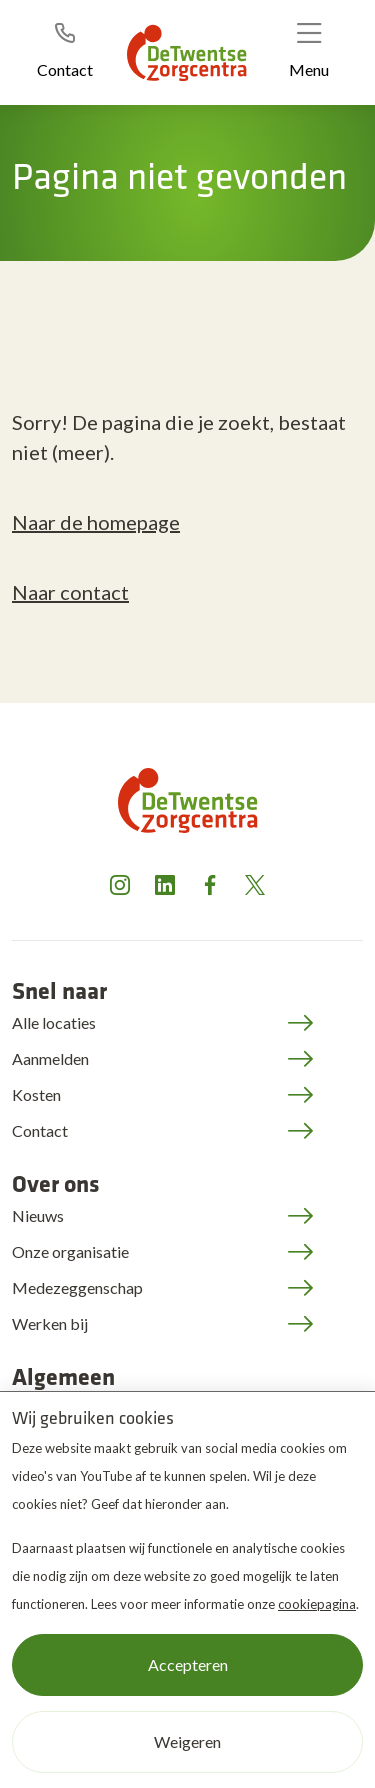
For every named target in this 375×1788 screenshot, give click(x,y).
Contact (40, 1130)
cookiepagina (317, 1604)
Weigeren (187, 1741)
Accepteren (188, 1664)
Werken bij (50, 1323)
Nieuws (38, 1215)
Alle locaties (54, 1022)
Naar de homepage (96, 522)
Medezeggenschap (77, 1287)
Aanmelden (50, 1058)
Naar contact (70, 592)
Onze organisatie (70, 1251)
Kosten (36, 1094)
